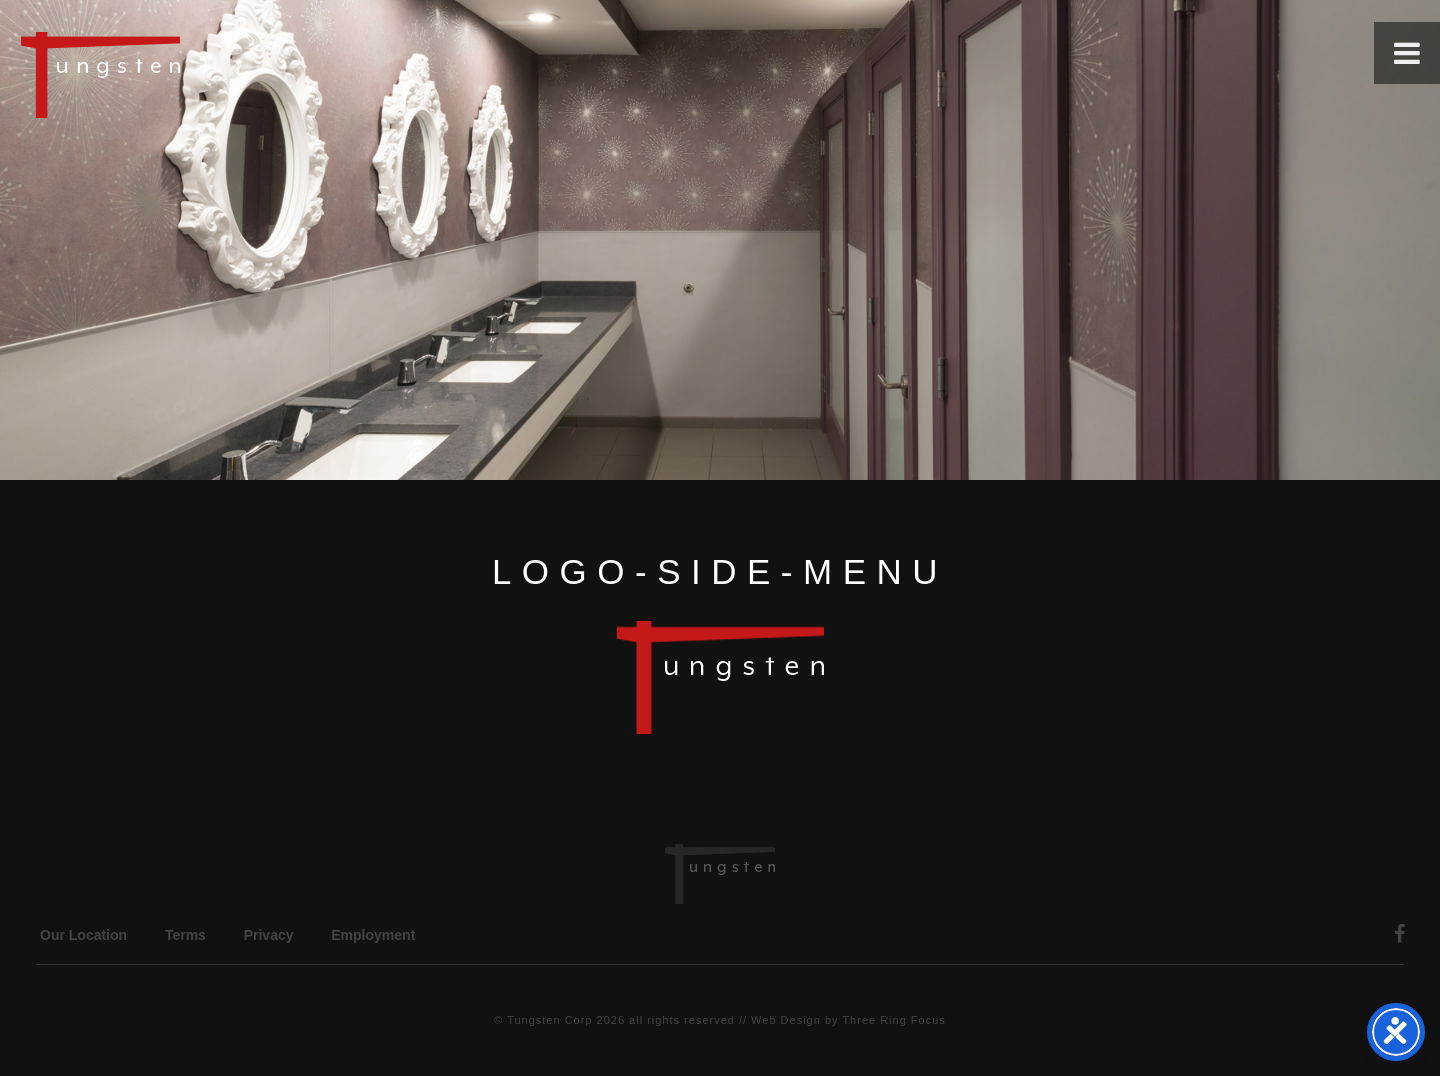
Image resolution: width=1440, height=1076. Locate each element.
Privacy (269, 935)
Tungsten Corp (549, 1020)
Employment (373, 935)
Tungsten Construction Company (170, 74)
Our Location (83, 935)
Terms (185, 935)
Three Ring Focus (893, 1020)
